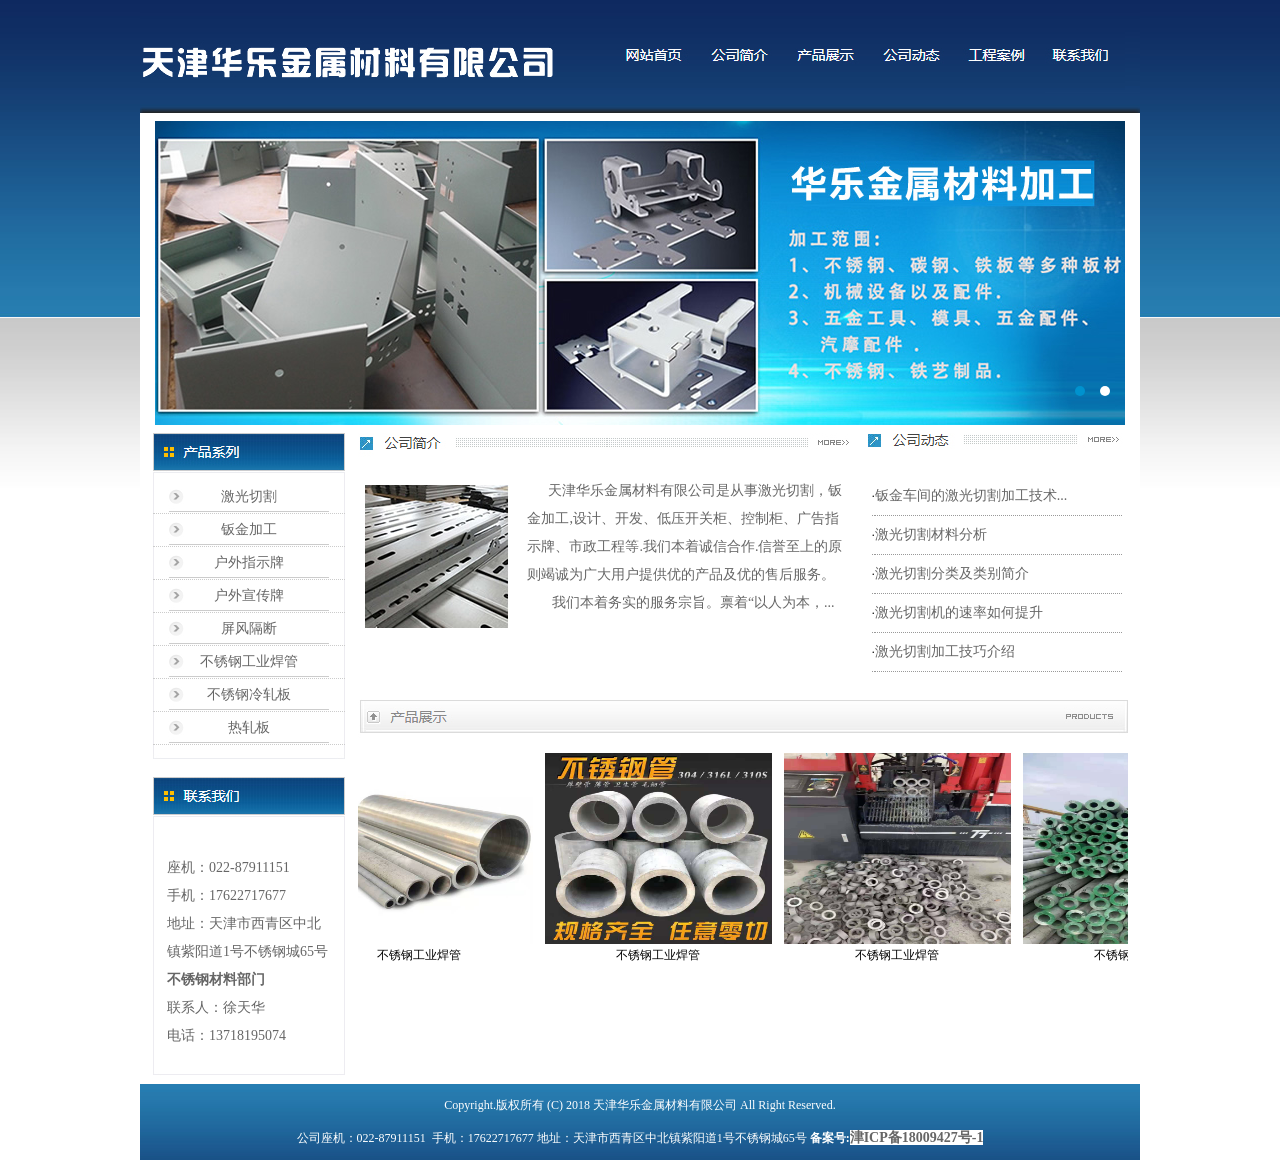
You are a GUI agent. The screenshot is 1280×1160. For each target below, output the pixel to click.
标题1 (640, 273)
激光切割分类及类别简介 (952, 573)
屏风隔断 (249, 628)
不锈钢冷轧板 (249, 694)
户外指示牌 (249, 562)
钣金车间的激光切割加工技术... (971, 495)
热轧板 (249, 727)
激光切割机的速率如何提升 (959, 612)
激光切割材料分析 (931, 534)
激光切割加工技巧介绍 (945, 651)
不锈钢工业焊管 (249, 661)
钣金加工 (249, 529)
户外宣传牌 (249, 595)
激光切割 (249, 496)
